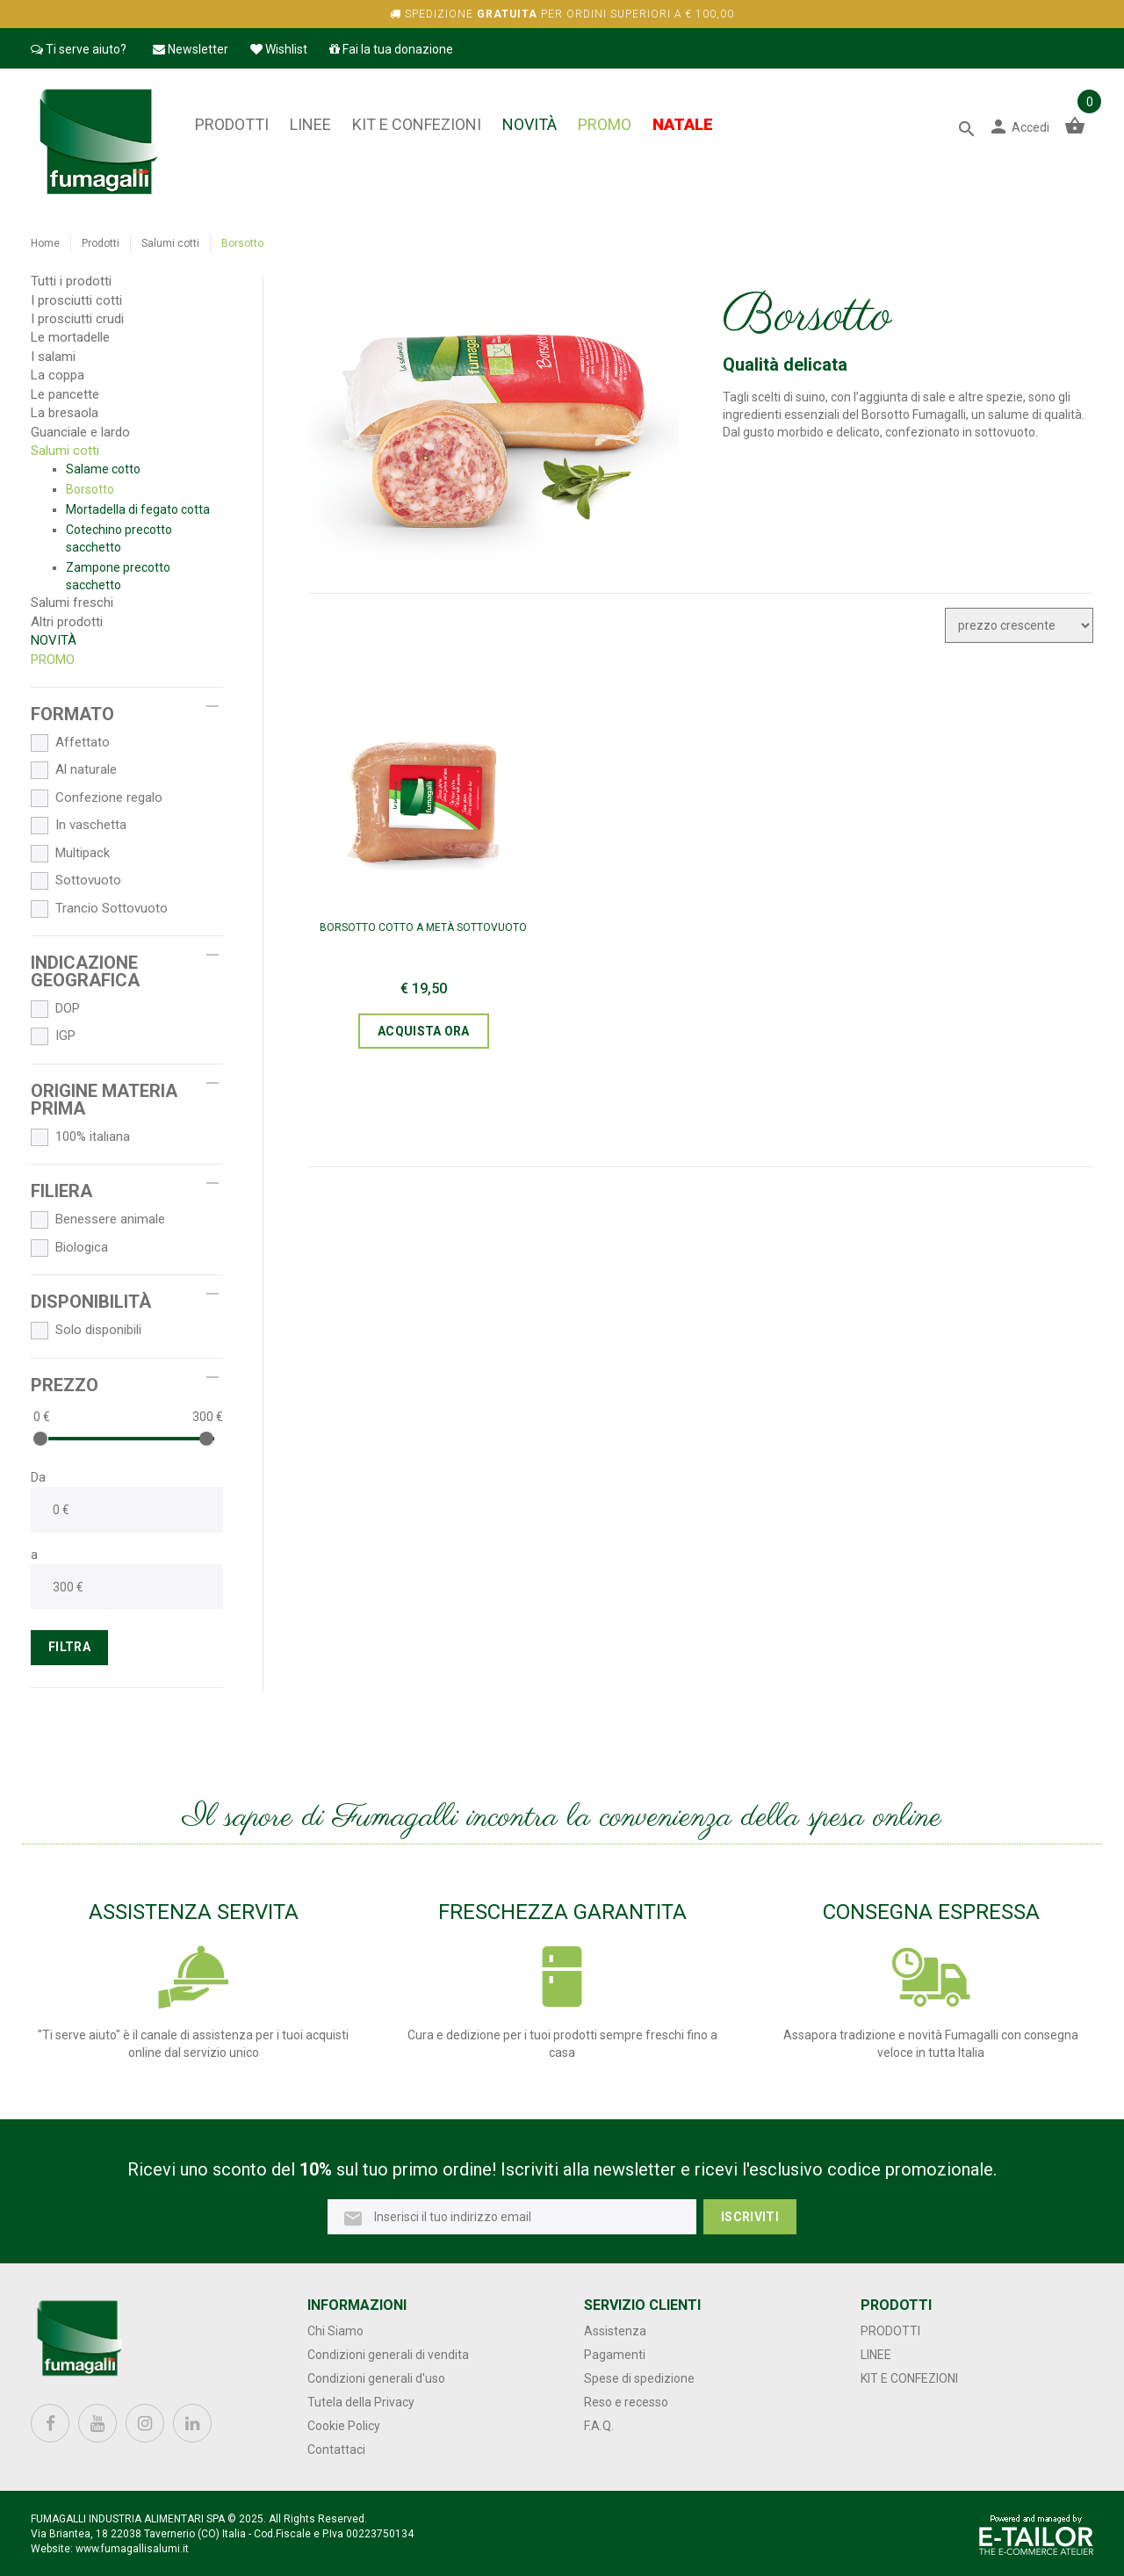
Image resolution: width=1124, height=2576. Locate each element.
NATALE (682, 124)
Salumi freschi (72, 602)
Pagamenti (614, 2355)
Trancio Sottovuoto (99, 909)
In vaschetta (78, 825)
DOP (55, 1009)
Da (38, 1477)
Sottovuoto (76, 881)
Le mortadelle (70, 337)
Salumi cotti (170, 243)
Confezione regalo (96, 798)
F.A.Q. (599, 2426)
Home (45, 243)
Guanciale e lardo (80, 432)
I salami (53, 356)
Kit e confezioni (416, 124)
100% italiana (80, 1137)
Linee (310, 124)
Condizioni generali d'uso (376, 2378)
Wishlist (278, 49)
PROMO (604, 124)
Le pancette (65, 394)
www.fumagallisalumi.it (132, 2549)
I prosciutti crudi (77, 319)
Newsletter (190, 49)
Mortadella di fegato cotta (138, 509)
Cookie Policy (343, 2426)
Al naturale (74, 770)
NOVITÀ (529, 124)
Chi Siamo (335, 2331)
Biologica (69, 1248)
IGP (53, 1036)
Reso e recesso (626, 2402)
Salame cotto (103, 469)
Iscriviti (750, 2217)
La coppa (57, 375)
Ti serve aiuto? (78, 49)
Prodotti (232, 124)
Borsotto (90, 489)
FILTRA (69, 1647)
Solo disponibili (86, 1330)
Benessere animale (98, 1220)
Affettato (70, 743)
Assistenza (615, 2331)
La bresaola (64, 413)
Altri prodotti (67, 622)
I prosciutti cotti (76, 300)
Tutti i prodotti (71, 281)
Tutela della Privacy (360, 2402)
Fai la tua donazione (391, 49)
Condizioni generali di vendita (388, 2355)
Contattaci (336, 2450)
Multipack (70, 853)
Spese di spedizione (639, 2378)
